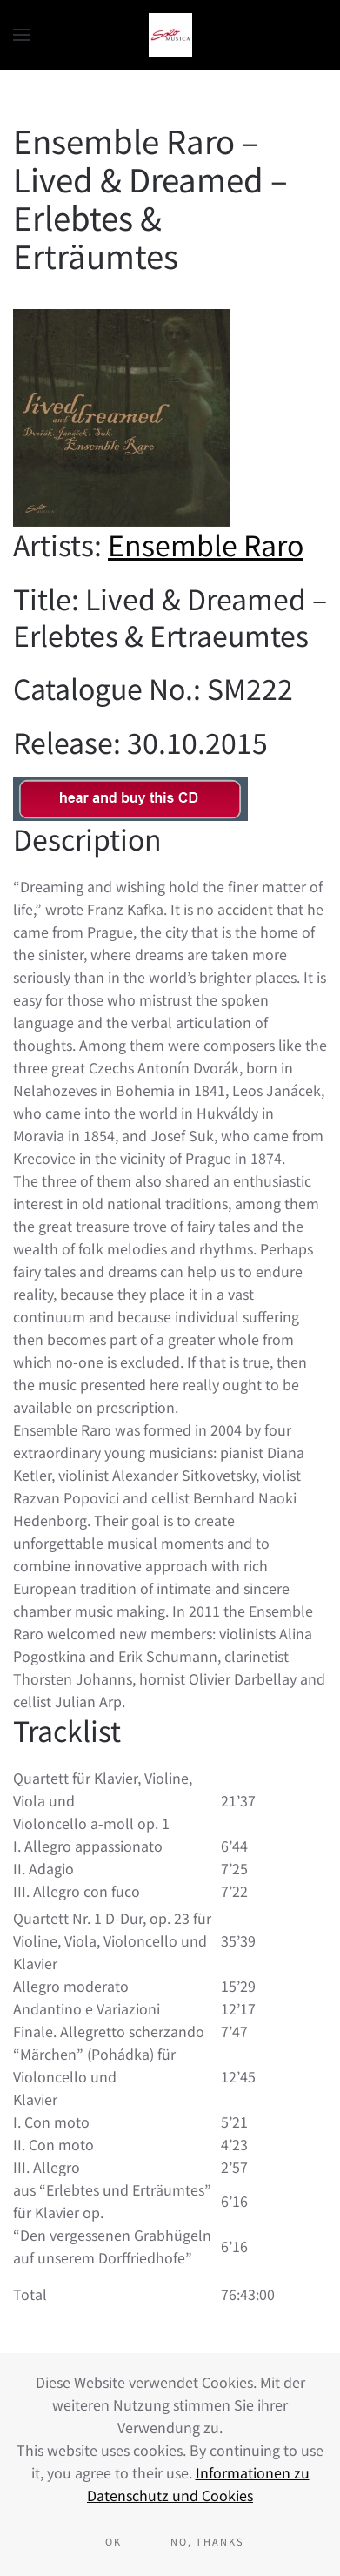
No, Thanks (207, 2541)
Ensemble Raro (205, 544)
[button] (21, 35)
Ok (113, 2541)
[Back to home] (170, 35)
